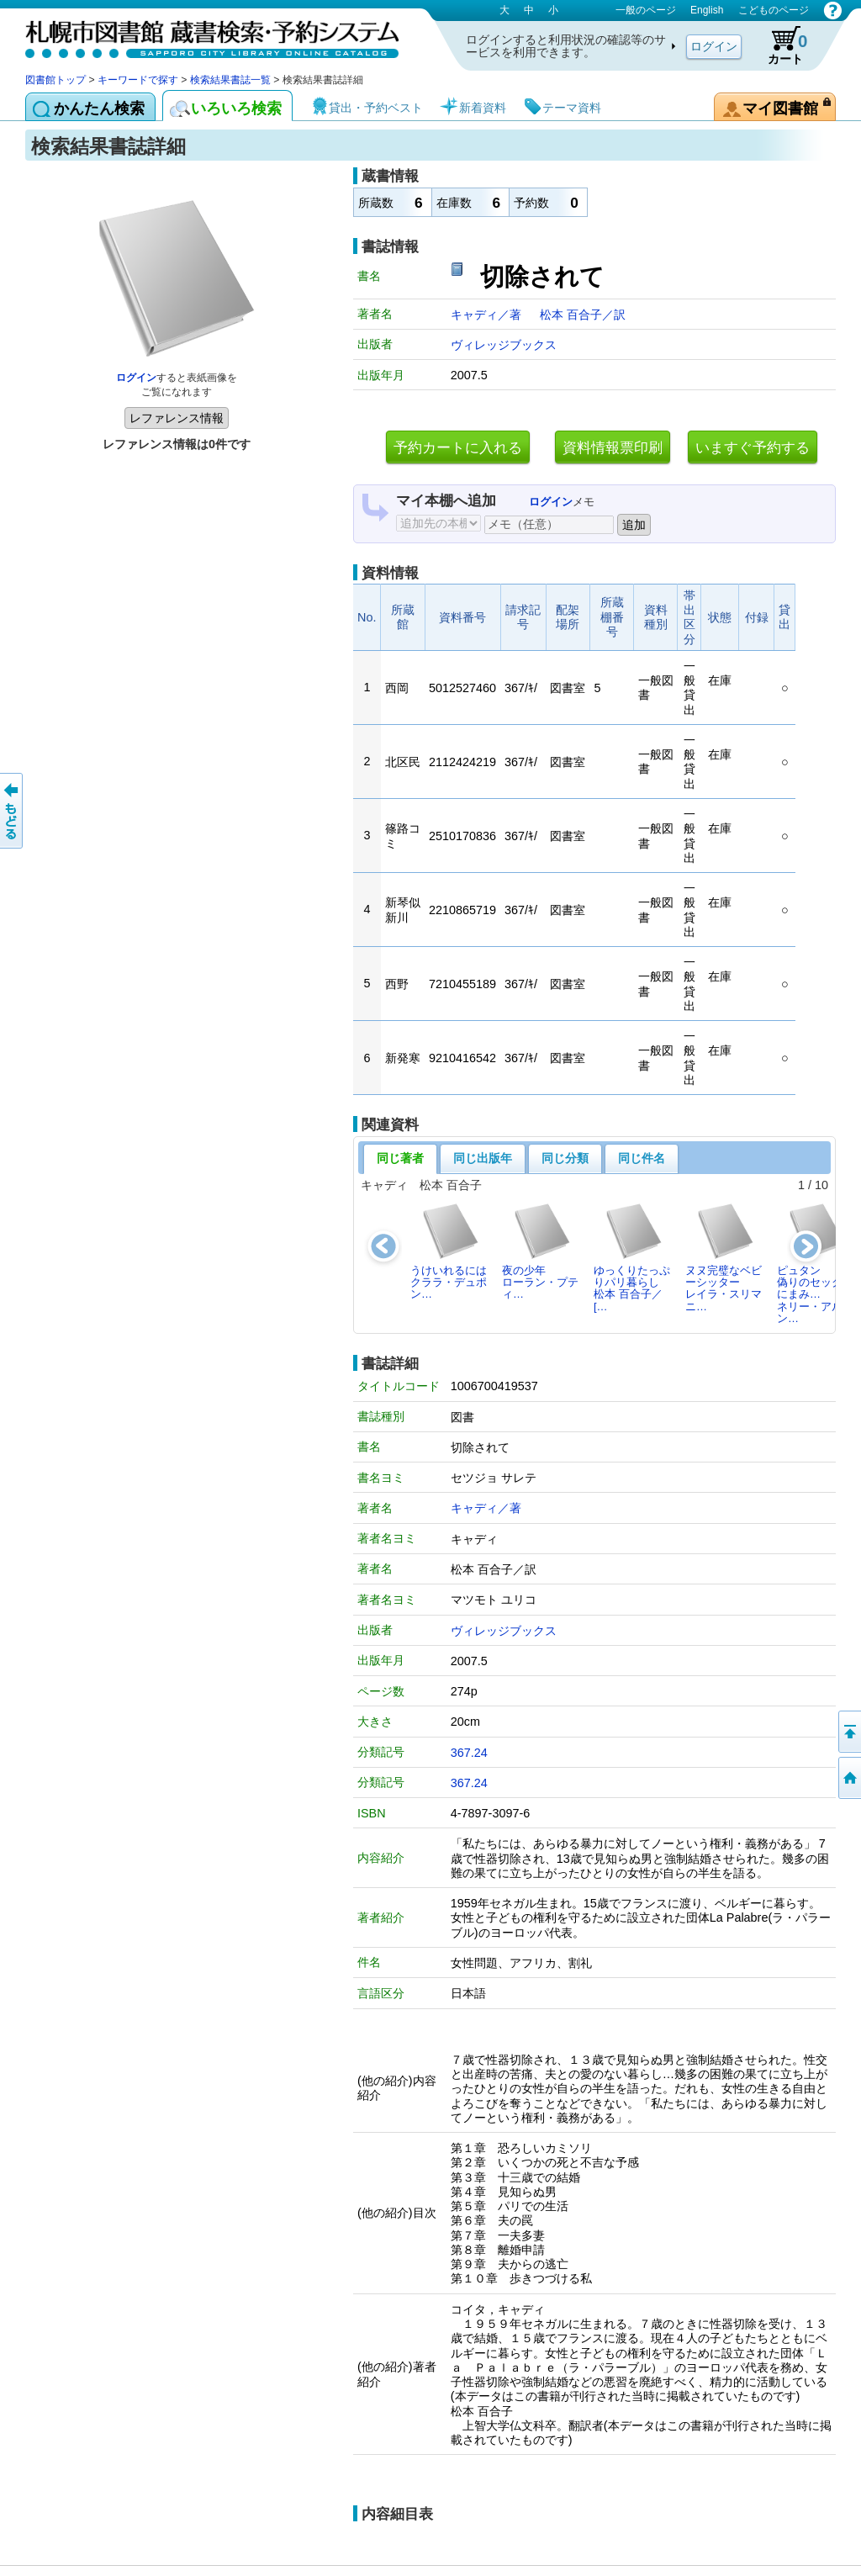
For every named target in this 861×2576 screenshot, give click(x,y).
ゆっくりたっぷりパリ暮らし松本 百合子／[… (632, 1257)
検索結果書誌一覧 (230, 80)
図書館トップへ (848, 1778)
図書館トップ (55, 80)
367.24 (469, 1752)
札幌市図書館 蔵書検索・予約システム (202, 35)
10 (821, 1185)
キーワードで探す (138, 80)
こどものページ (773, 10)
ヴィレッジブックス (504, 345)
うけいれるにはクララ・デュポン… (448, 1251)
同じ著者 (400, 1158)
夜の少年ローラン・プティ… (540, 1251)
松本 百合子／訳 (583, 314)
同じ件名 (641, 1158)
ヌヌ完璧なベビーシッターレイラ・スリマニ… (723, 1257)
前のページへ (12, 811)
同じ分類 (565, 1158)
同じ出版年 (482, 1158)
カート (779, 45)
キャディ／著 (488, 314)
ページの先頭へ (848, 1732)
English (706, 10)
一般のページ (645, 10)
